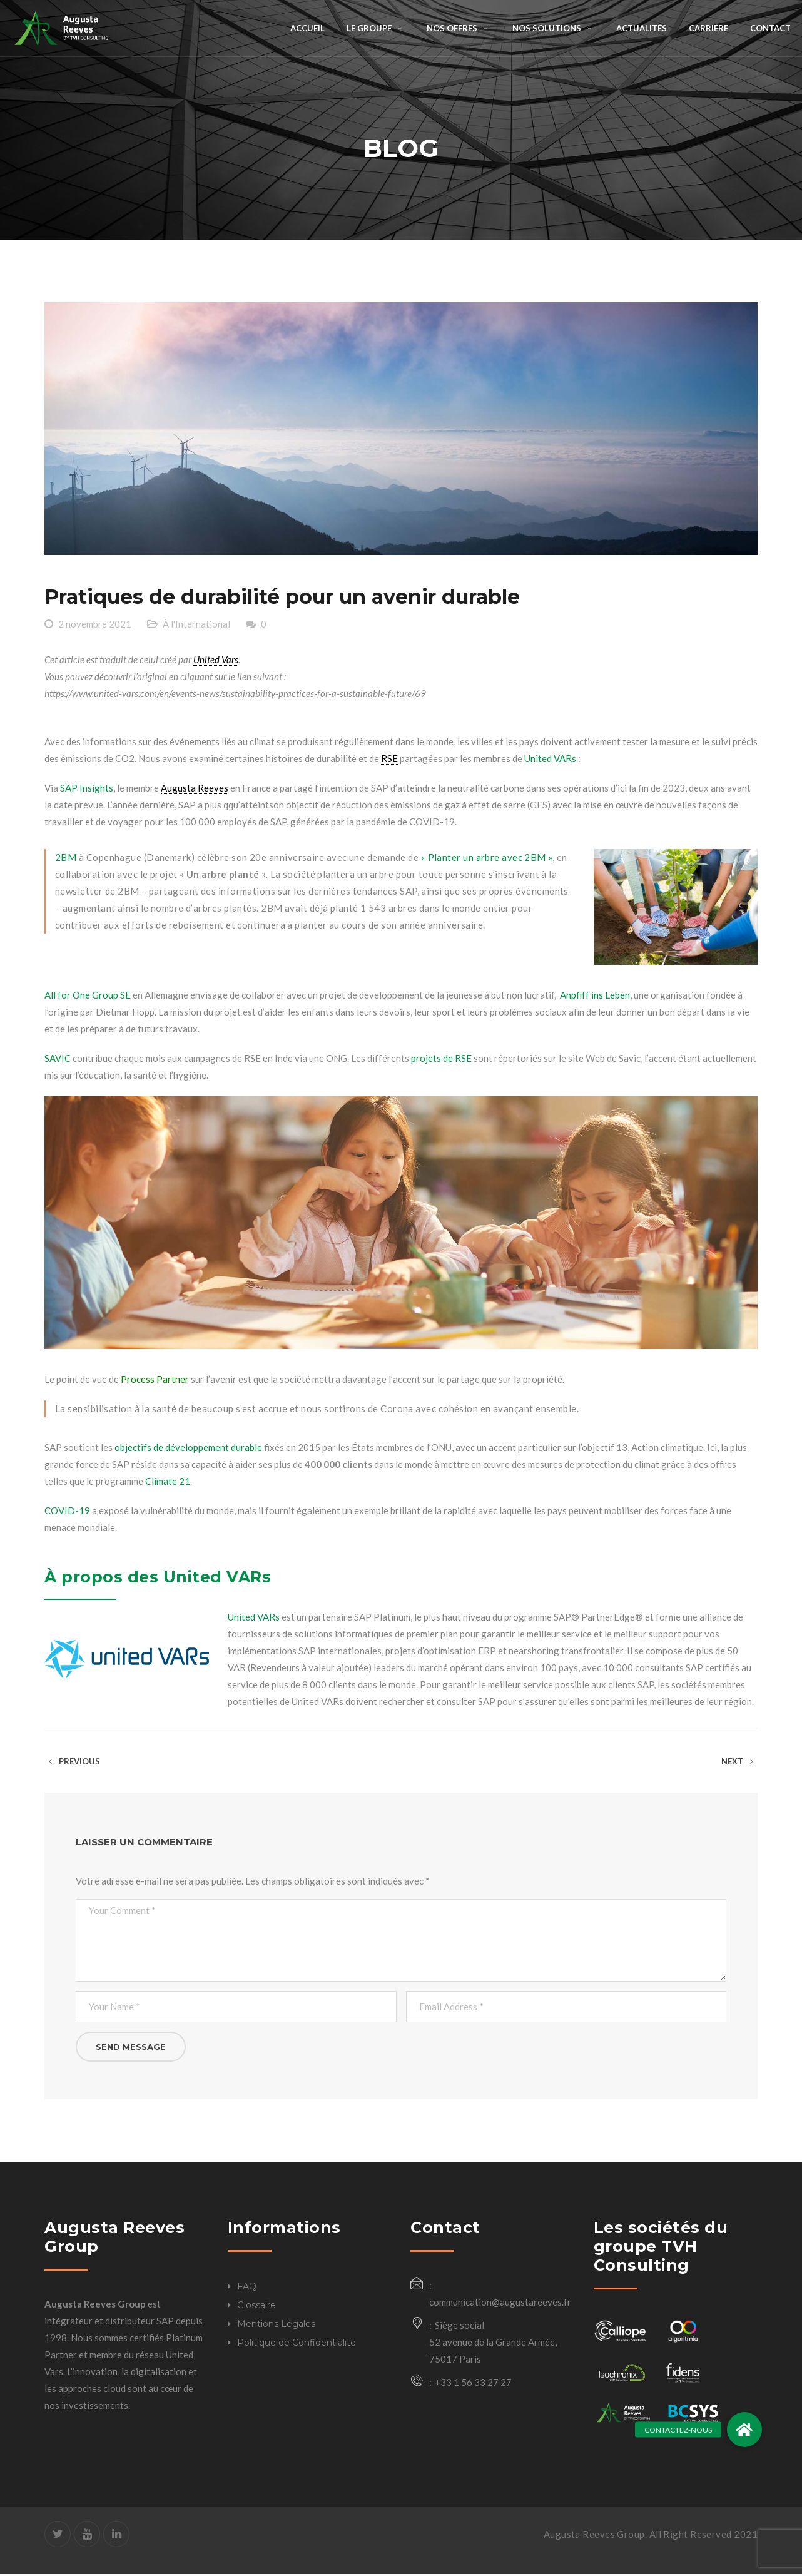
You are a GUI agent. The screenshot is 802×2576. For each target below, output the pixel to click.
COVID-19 (67, 1512)
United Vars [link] (215, 660)
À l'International (196, 625)
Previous (72, 1763)
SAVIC (57, 1060)
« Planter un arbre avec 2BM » (485, 858)
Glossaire (256, 2306)
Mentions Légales (276, 2325)
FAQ (246, 2287)
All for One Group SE (87, 996)
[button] (744, 2429)
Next (739, 1763)
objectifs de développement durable (188, 1449)
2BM (65, 858)
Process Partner (154, 1381)
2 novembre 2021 (94, 625)
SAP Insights (86, 789)
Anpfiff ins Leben (594, 996)
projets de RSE (440, 1060)
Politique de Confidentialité (296, 2343)
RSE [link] (389, 759)
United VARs (550, 759)
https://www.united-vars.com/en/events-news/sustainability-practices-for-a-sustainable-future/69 (235, 694)
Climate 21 (167, 1483)
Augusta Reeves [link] (194, 789)
